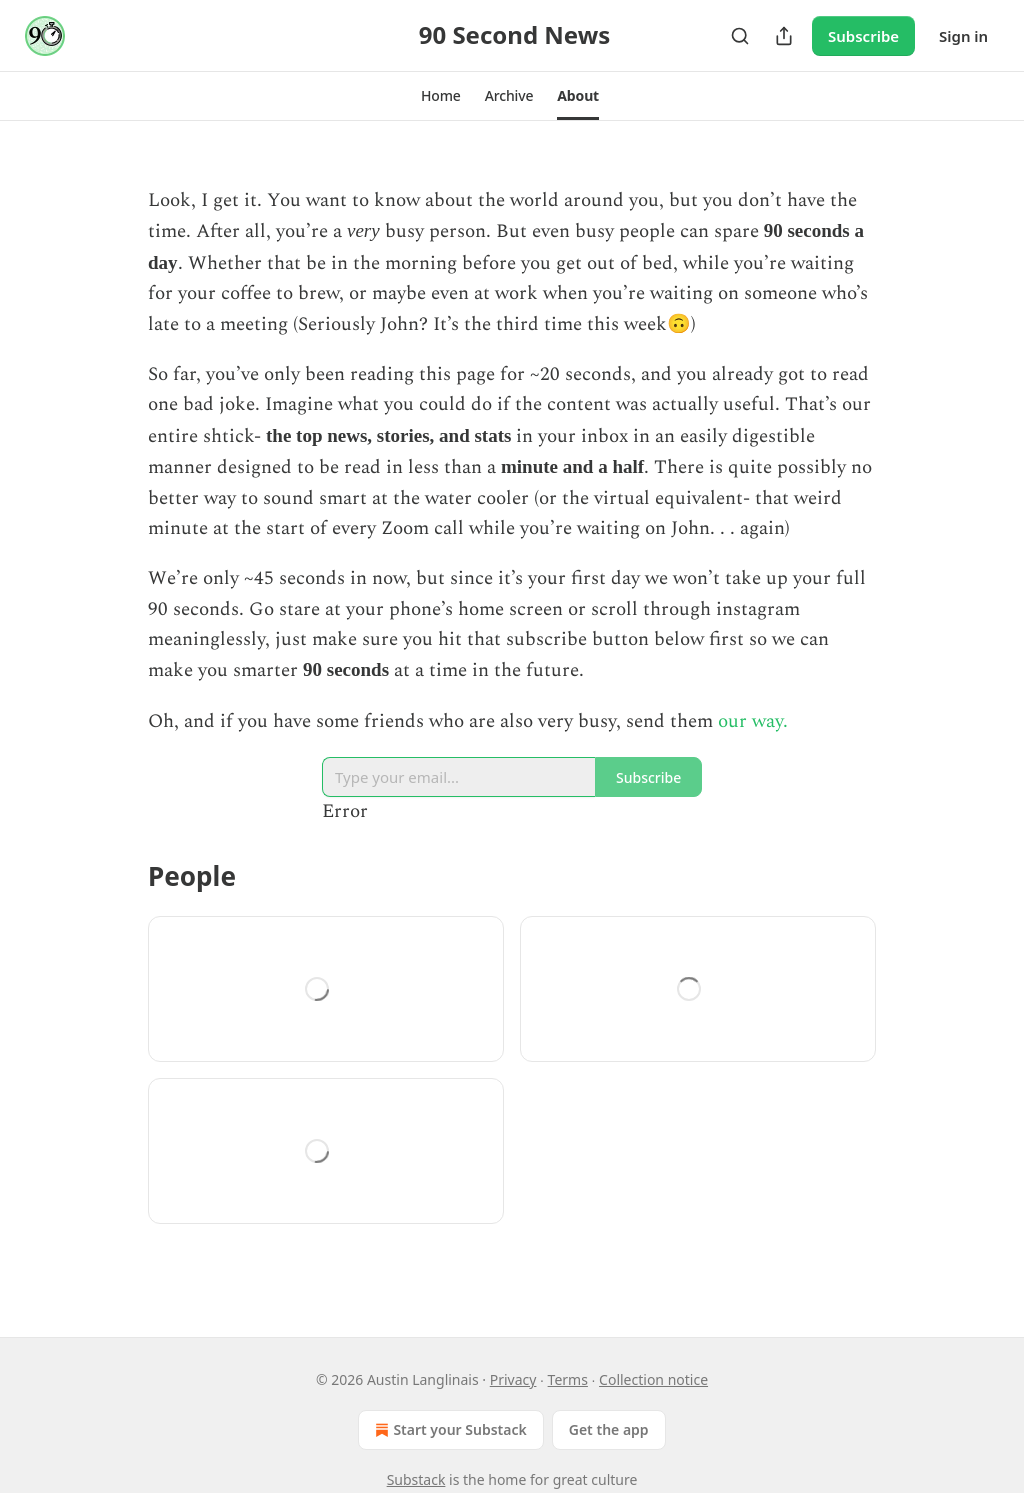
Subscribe (863, 36)
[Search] (740, 36)
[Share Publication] (784, 36)
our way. (753, 721)
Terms (568, 1379)
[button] (441, 96)
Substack (416, 1479)
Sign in (963, 36)
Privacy (513, 1379)
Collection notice (653, 1379)
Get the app (609, 1429)
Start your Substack (448, 1430)
